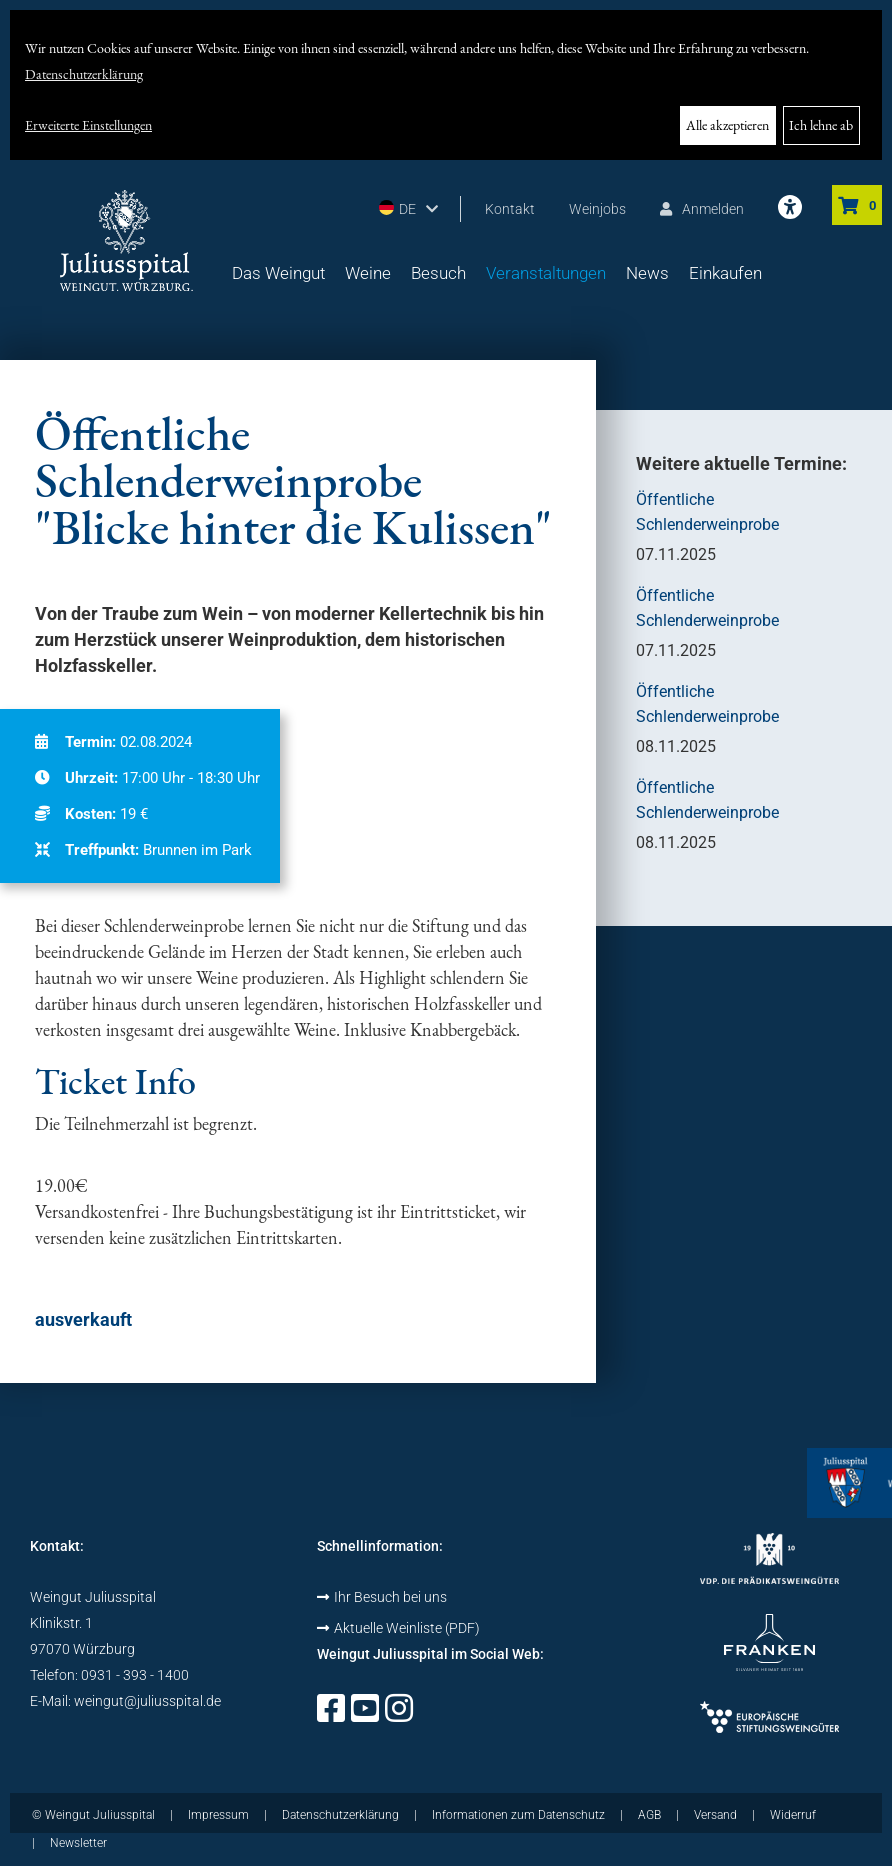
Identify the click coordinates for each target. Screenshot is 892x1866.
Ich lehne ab (821, 125)
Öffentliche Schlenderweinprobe (707, 512)
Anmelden (702, 209)
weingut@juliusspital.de (147, 1701)
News (647, 273)
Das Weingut (278, 273)
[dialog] (446, 85)
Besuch (438, 273)
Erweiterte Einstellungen (88, 125)
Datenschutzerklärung (84, 74)
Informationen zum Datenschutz (518, 1815)
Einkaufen (725, 273)
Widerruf (793, 1815)
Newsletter (78, 1843)
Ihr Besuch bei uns (382, 1597)
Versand (715, 1815)
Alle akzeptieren (727, 125)
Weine (368, 273)
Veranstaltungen (546, 273)
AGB (649, 1815)
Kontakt (510, 209)
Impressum (218, 1815)
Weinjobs (597, 209)
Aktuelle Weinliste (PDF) (398, 1628)
